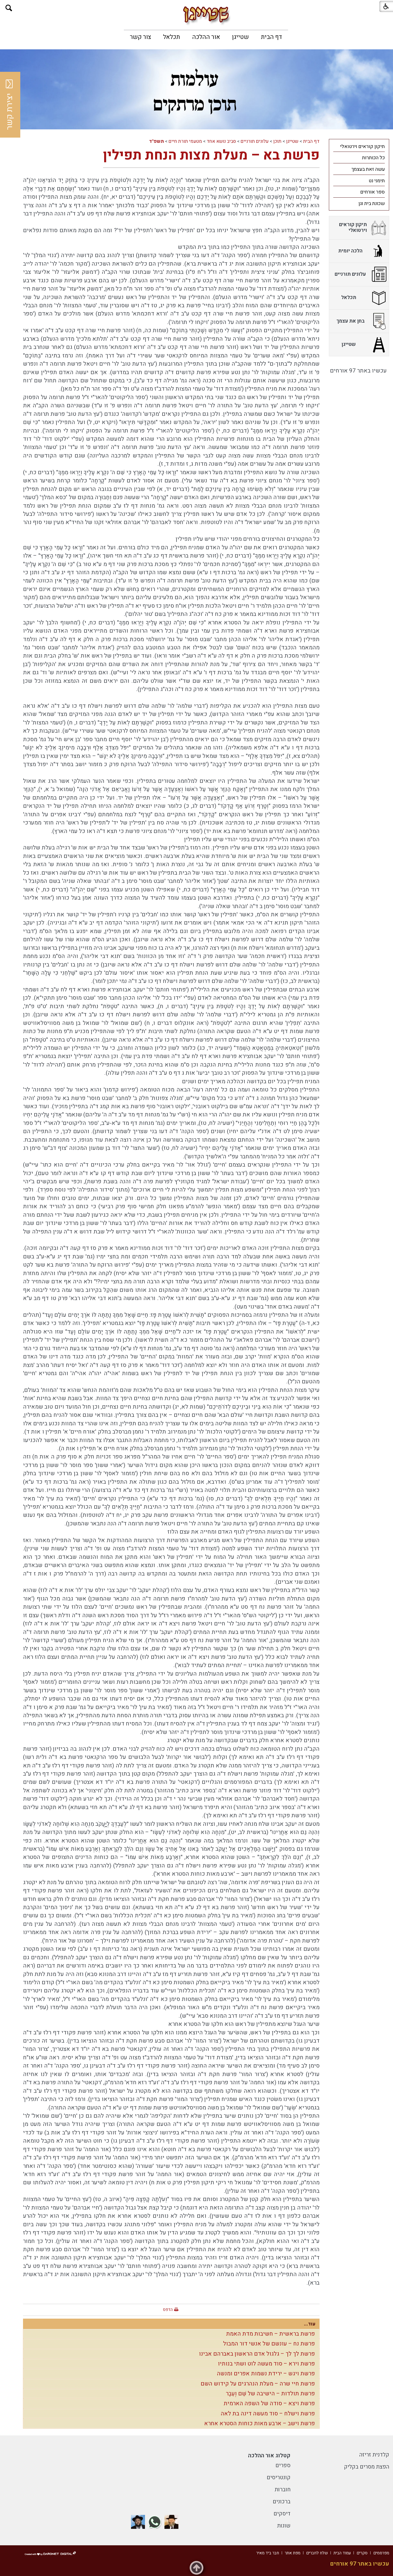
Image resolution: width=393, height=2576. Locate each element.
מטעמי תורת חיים (185, 141)
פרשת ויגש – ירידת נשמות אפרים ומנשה (266, 2373)
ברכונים (282, 2502)
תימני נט (377, 180)
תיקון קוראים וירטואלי (362, 146)
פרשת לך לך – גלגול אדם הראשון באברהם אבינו (257, 2354)
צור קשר (140, 37)
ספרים (283, 2465)
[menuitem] (271, 37)
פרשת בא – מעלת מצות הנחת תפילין (211, 155)
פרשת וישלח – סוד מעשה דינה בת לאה (268, 2413)
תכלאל (171, 37)
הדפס (168, 2310)
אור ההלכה (206, 37)
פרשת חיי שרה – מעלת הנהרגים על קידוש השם (258, 2383)
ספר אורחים (372, 192)
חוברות (283, 2489)
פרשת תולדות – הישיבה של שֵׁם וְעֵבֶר (270, 2393)
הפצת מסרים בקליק (366, 2467)
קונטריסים (279, 2477)
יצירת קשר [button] (10, 104)
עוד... (309, 2324)
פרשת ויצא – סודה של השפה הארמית (269, 2403)
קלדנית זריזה (374, 2455)
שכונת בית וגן (371, 203)
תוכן (277, 141)
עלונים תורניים (255, 141)
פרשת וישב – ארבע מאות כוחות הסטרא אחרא (259, 2423)
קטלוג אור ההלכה (269, 2456)
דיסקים (282, 2514)
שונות (284, 2526)
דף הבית (271, 37)
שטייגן (240, 37)
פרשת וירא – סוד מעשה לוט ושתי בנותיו (266, 2363)
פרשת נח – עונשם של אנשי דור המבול (269, 2343)
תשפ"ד (156, 141)
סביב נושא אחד (221, 141)
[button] (9, 8)
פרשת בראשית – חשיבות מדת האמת (270, 2334)
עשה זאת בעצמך (368, 169)
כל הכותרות (373, 157)
